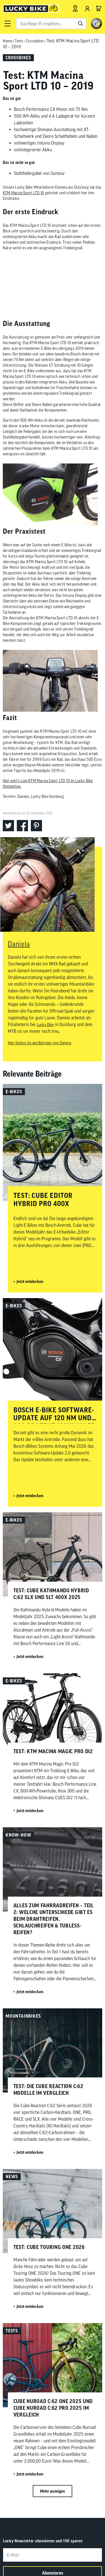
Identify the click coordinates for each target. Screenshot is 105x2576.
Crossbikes (35, 41)
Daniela (19, 944)
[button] (7, 23)
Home (7, 41)
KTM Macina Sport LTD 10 (23, 193)
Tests (19, 41)
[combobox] (51, 23)
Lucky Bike (45, 1024)
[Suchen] (80, 23)
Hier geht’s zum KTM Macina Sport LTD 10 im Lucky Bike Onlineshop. (48, 783)
